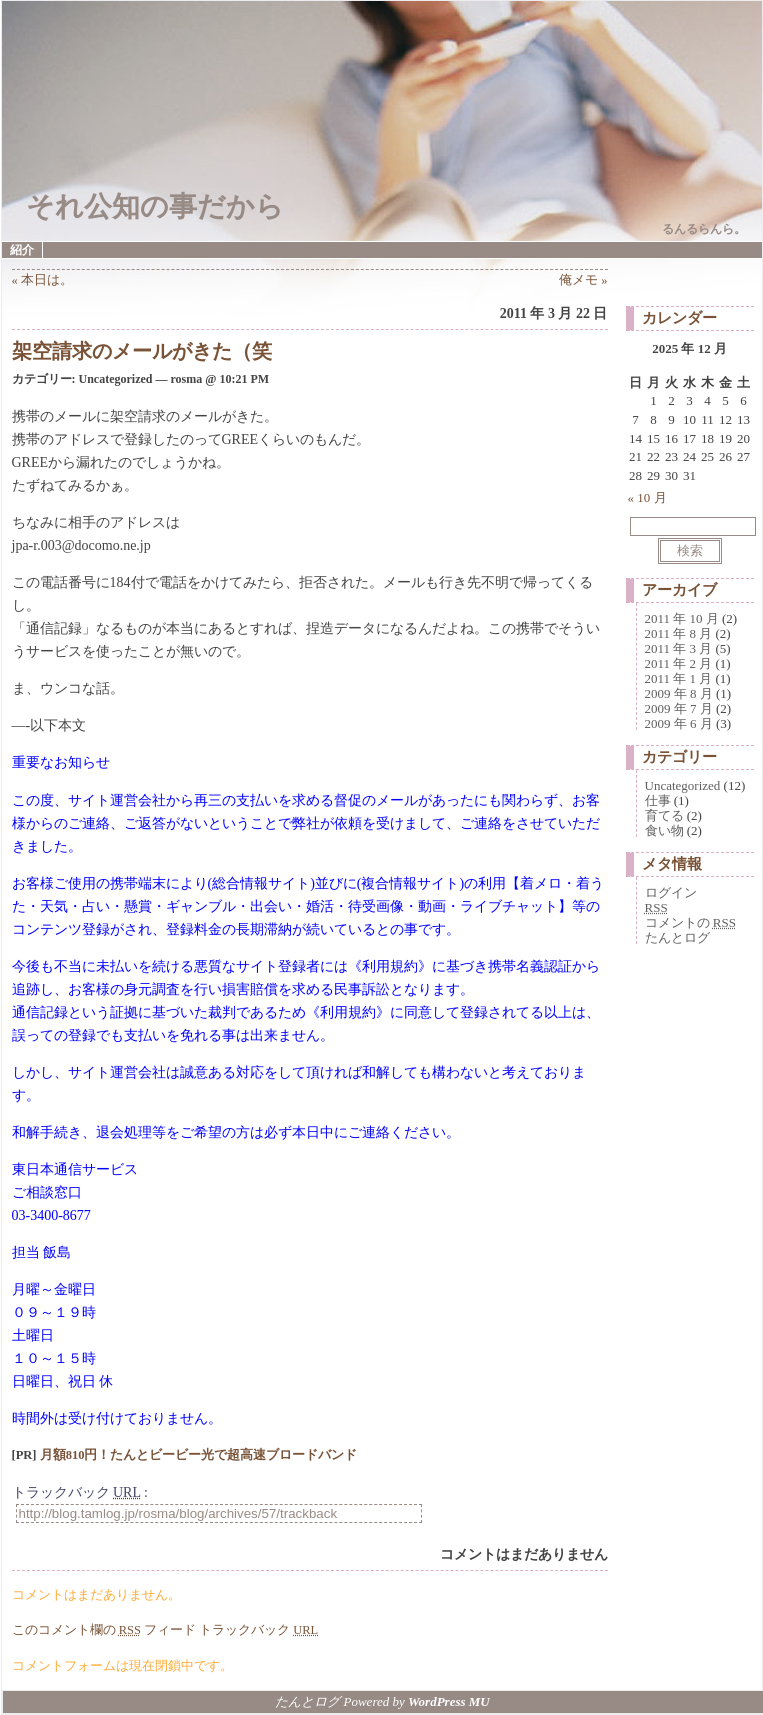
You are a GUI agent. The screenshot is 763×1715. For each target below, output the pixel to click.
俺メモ (578, 280)
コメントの (690, 922)
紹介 (22, 250)
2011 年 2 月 (679, 663)
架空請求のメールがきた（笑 (142, 351)
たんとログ (677, 937)
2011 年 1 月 (679, 678)
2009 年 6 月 (679, 723)
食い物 (664, 830)
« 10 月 (647, 497)
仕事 (658, 800)
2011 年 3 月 (679, 648)
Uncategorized (683, 785)
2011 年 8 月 (679, 633)
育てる (664, 815)
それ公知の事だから (155, 206)
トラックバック (258, 1630)
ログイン (671, 892)
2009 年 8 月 (679, 693)
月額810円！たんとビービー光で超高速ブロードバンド (199, 1455)
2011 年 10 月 (682, 618)
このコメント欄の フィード (104, 1630)
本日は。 (47, 280)
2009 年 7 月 (679, 708)
